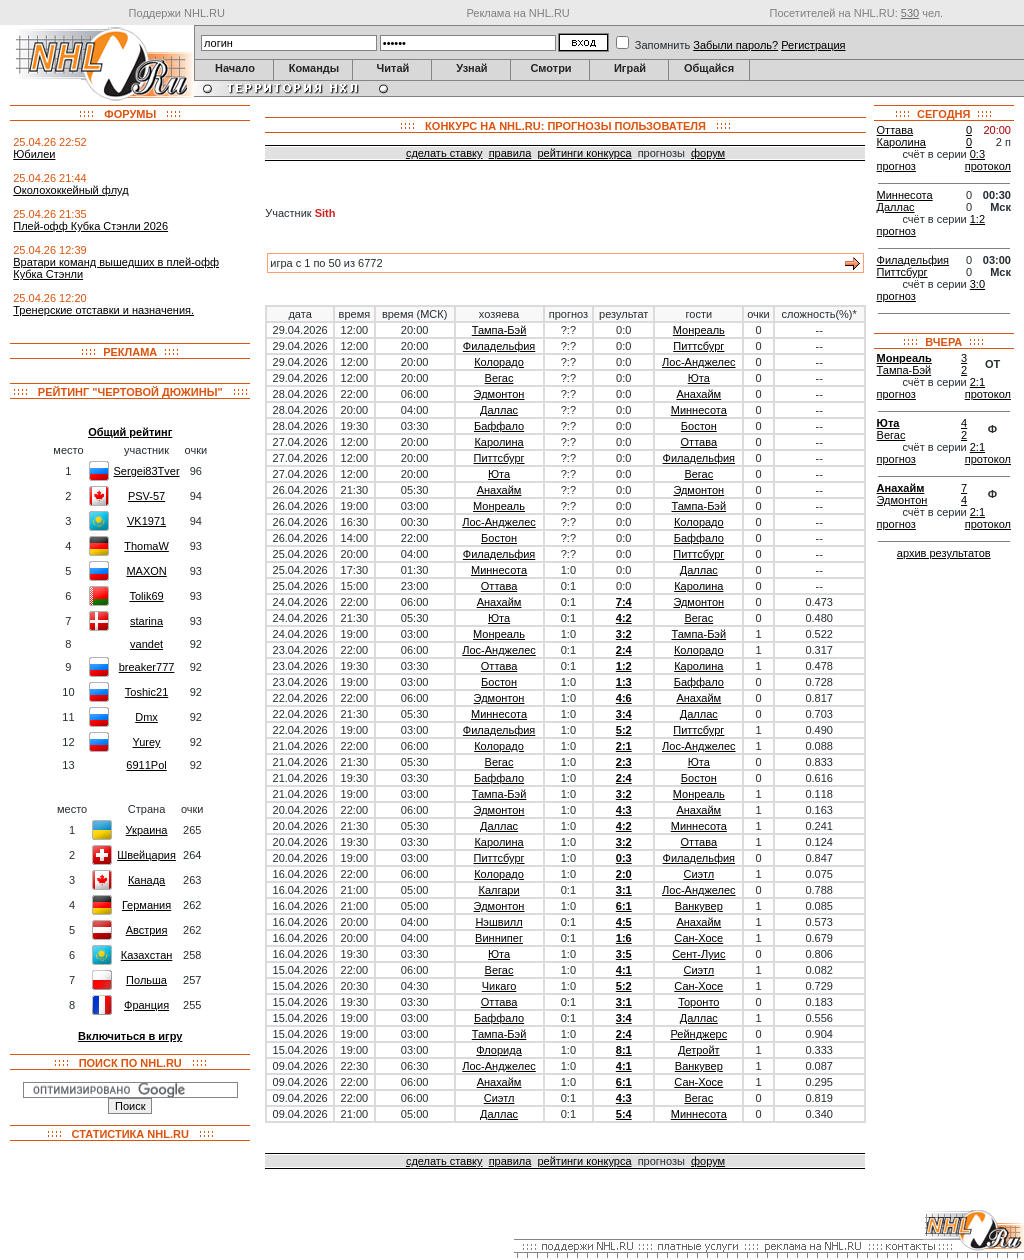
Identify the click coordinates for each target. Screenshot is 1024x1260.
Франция (146, 1005)
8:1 (624, 1050)
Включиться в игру (130, 1036)
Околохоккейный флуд (70, 190)
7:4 (624, 602)
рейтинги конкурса (584, 153)
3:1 (624, 890)
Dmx (146, 717)
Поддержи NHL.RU (177, 13)
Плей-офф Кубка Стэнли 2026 (90, 226)
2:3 (624, 762)
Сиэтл (698, 874)
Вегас (499, 378)
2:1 (624, 746)
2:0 (624, 874)
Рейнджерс (698, 1034)
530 (910, 13)
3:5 (624, 954)
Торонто (698, 1002)
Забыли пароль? (735, 45)
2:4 (624, 650)
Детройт (699, 1050)
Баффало (499, 426)
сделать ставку (444, 153)
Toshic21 (146, 692)
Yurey (146, 742)
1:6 (624, 938)
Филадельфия (499, 346)
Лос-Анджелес (698, 362)
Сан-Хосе (698, 938)
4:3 (624, 810)
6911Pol (146, 765)
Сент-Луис (698, 954)
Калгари (498, 890)
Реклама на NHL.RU (517, 13)
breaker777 (147, 667)
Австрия (147, 930)
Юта (699, 378)
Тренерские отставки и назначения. (103, 310)
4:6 (624, 698)
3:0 (977, 284)
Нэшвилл (498, 922)
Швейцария (146, 855)
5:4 (624, 1114)
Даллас (499, 410)
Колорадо (499, 362)
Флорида (498, 1050)
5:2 (624, 730)
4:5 (624, 922)
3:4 (624, 714)
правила (510, 153)
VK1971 (146, 521)
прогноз (896, 166)
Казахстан (147, 955)
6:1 (624, 906)
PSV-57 (146, 496)
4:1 (624, 970)
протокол (988, 166)
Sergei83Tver (147, 471)
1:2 (624, 666)
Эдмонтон (499, 394)
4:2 (624, 618)
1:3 (624, 682)
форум (708, 153)
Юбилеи (34, 154)
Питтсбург (698, 346)
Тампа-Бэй (499, 330)
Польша (146, 980)
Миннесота (699, 410)
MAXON (146, 571)
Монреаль (699, 330)
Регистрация (813, 45)
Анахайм (698, 394)
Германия (146, 905)
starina (146, 621)
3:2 (624, 634)
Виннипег (499, 938)
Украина (147, 830)
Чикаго (499, 986)
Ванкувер (699, 906)
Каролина (498, 442)
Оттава (699, 442)
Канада (146, 880)
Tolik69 (146, 596)
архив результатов (944, 553)
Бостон (699, 426)
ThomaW (146, 546)
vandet (146, 644)
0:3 (624, 858)
